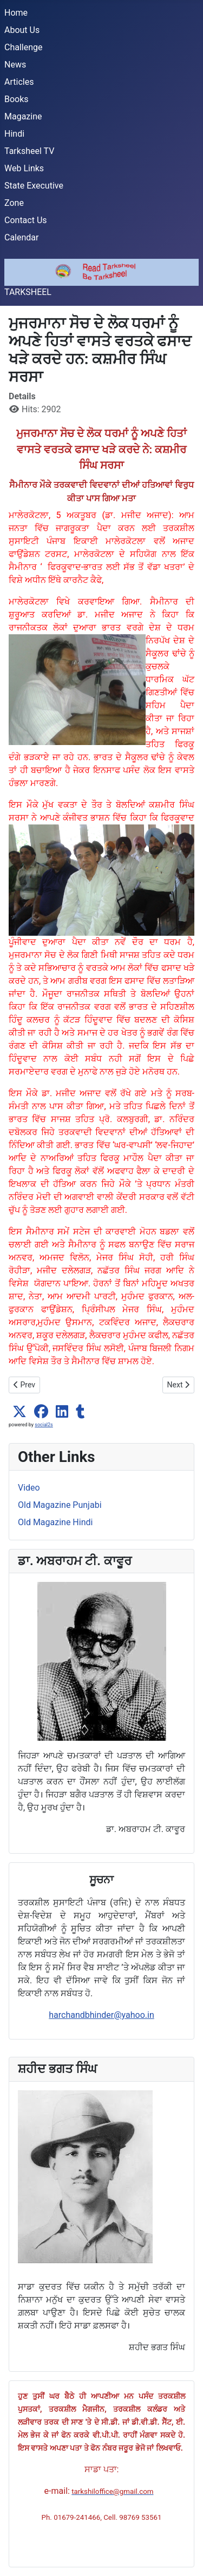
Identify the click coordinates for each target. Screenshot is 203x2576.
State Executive (33, 185)
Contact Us (25, 220)
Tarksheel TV (29, 151)
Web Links (24, 168)
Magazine (23, 116)
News (15, 64)
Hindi (14, 134)
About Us (22, 30)
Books (16, 99)
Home (16, 13)
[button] (19, 1412)
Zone (14, 203)
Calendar (21, 237)
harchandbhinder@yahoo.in (101, 2015)
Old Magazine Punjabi (60, 1505)
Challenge (23, 47)
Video (29, 1487)
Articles (19, 82)
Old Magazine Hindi (55, 1522)
